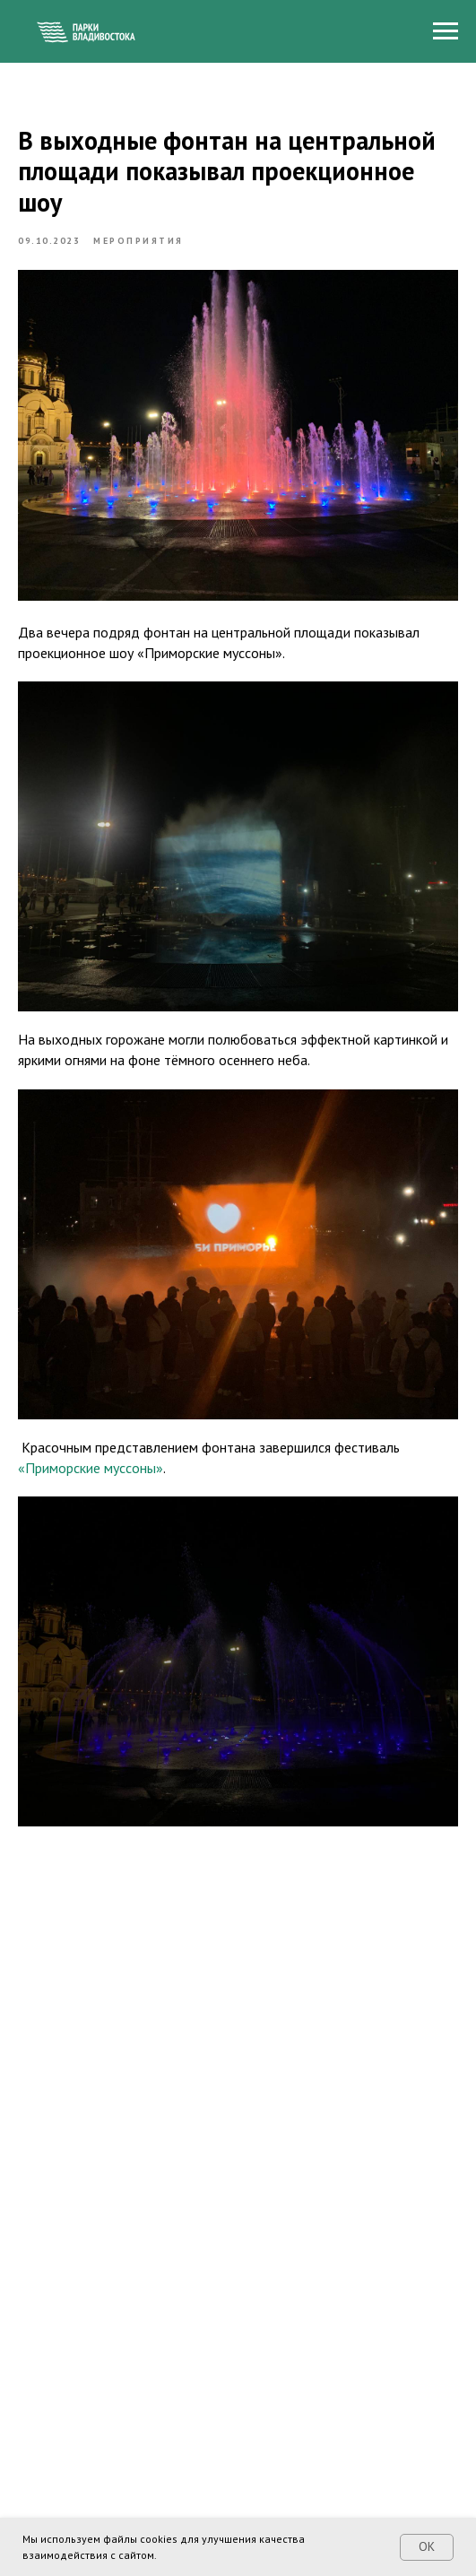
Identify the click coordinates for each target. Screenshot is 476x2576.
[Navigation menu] (445, 31)
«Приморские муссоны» (90, 1468)
